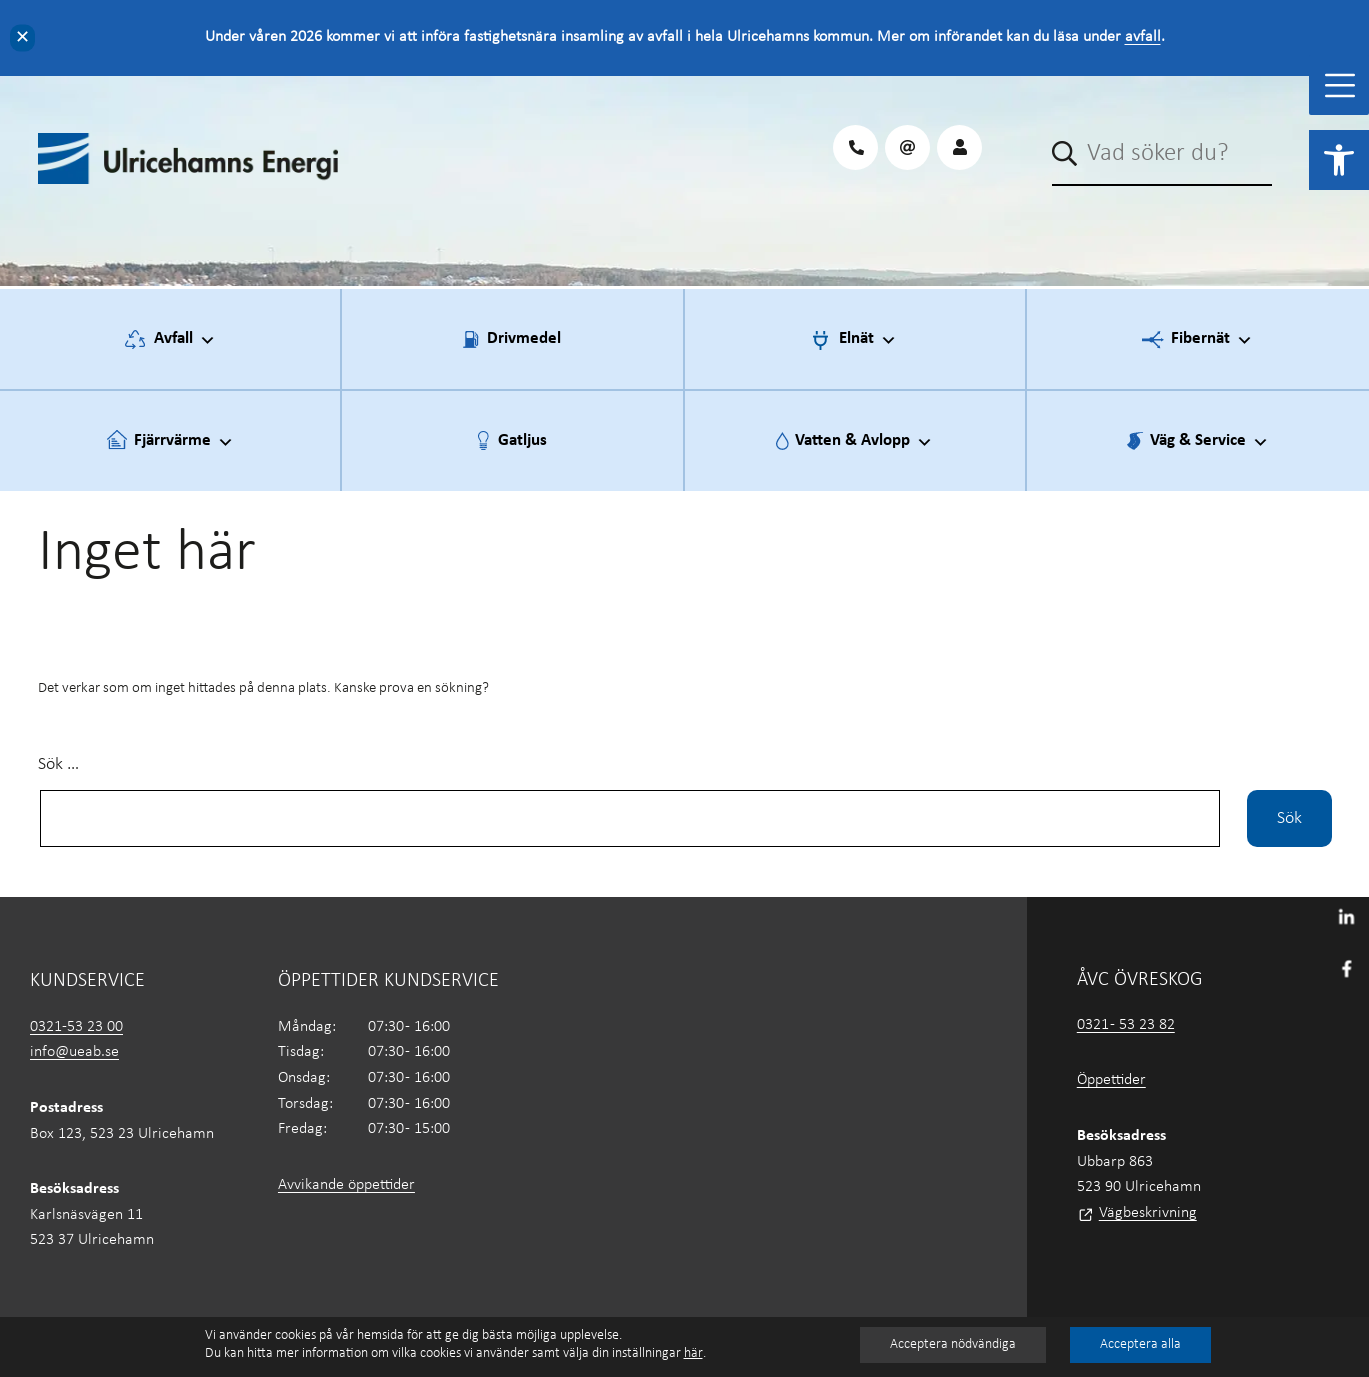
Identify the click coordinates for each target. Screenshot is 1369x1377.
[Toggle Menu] (1340, 85)
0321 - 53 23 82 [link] (1126, 1025)
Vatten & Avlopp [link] (864, 442)
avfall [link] (1143, 37)
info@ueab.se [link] (74, 1052)
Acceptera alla (1140, 1344)
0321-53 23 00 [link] (76, 1027)
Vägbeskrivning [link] (1148, 1213)
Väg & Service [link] (1209, 442)
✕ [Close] (22, 37)
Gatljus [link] (522, 440)
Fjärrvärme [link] (184, 442)
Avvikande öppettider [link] (346, 1185)
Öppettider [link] (1111, 1080)
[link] (1339, 160)
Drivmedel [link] (524, 338)
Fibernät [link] (1212, 340)
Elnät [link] (868, 340)
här (693, 1353)
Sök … (58, 764)
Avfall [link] (185, 340)
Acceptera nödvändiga (953, 1344)
